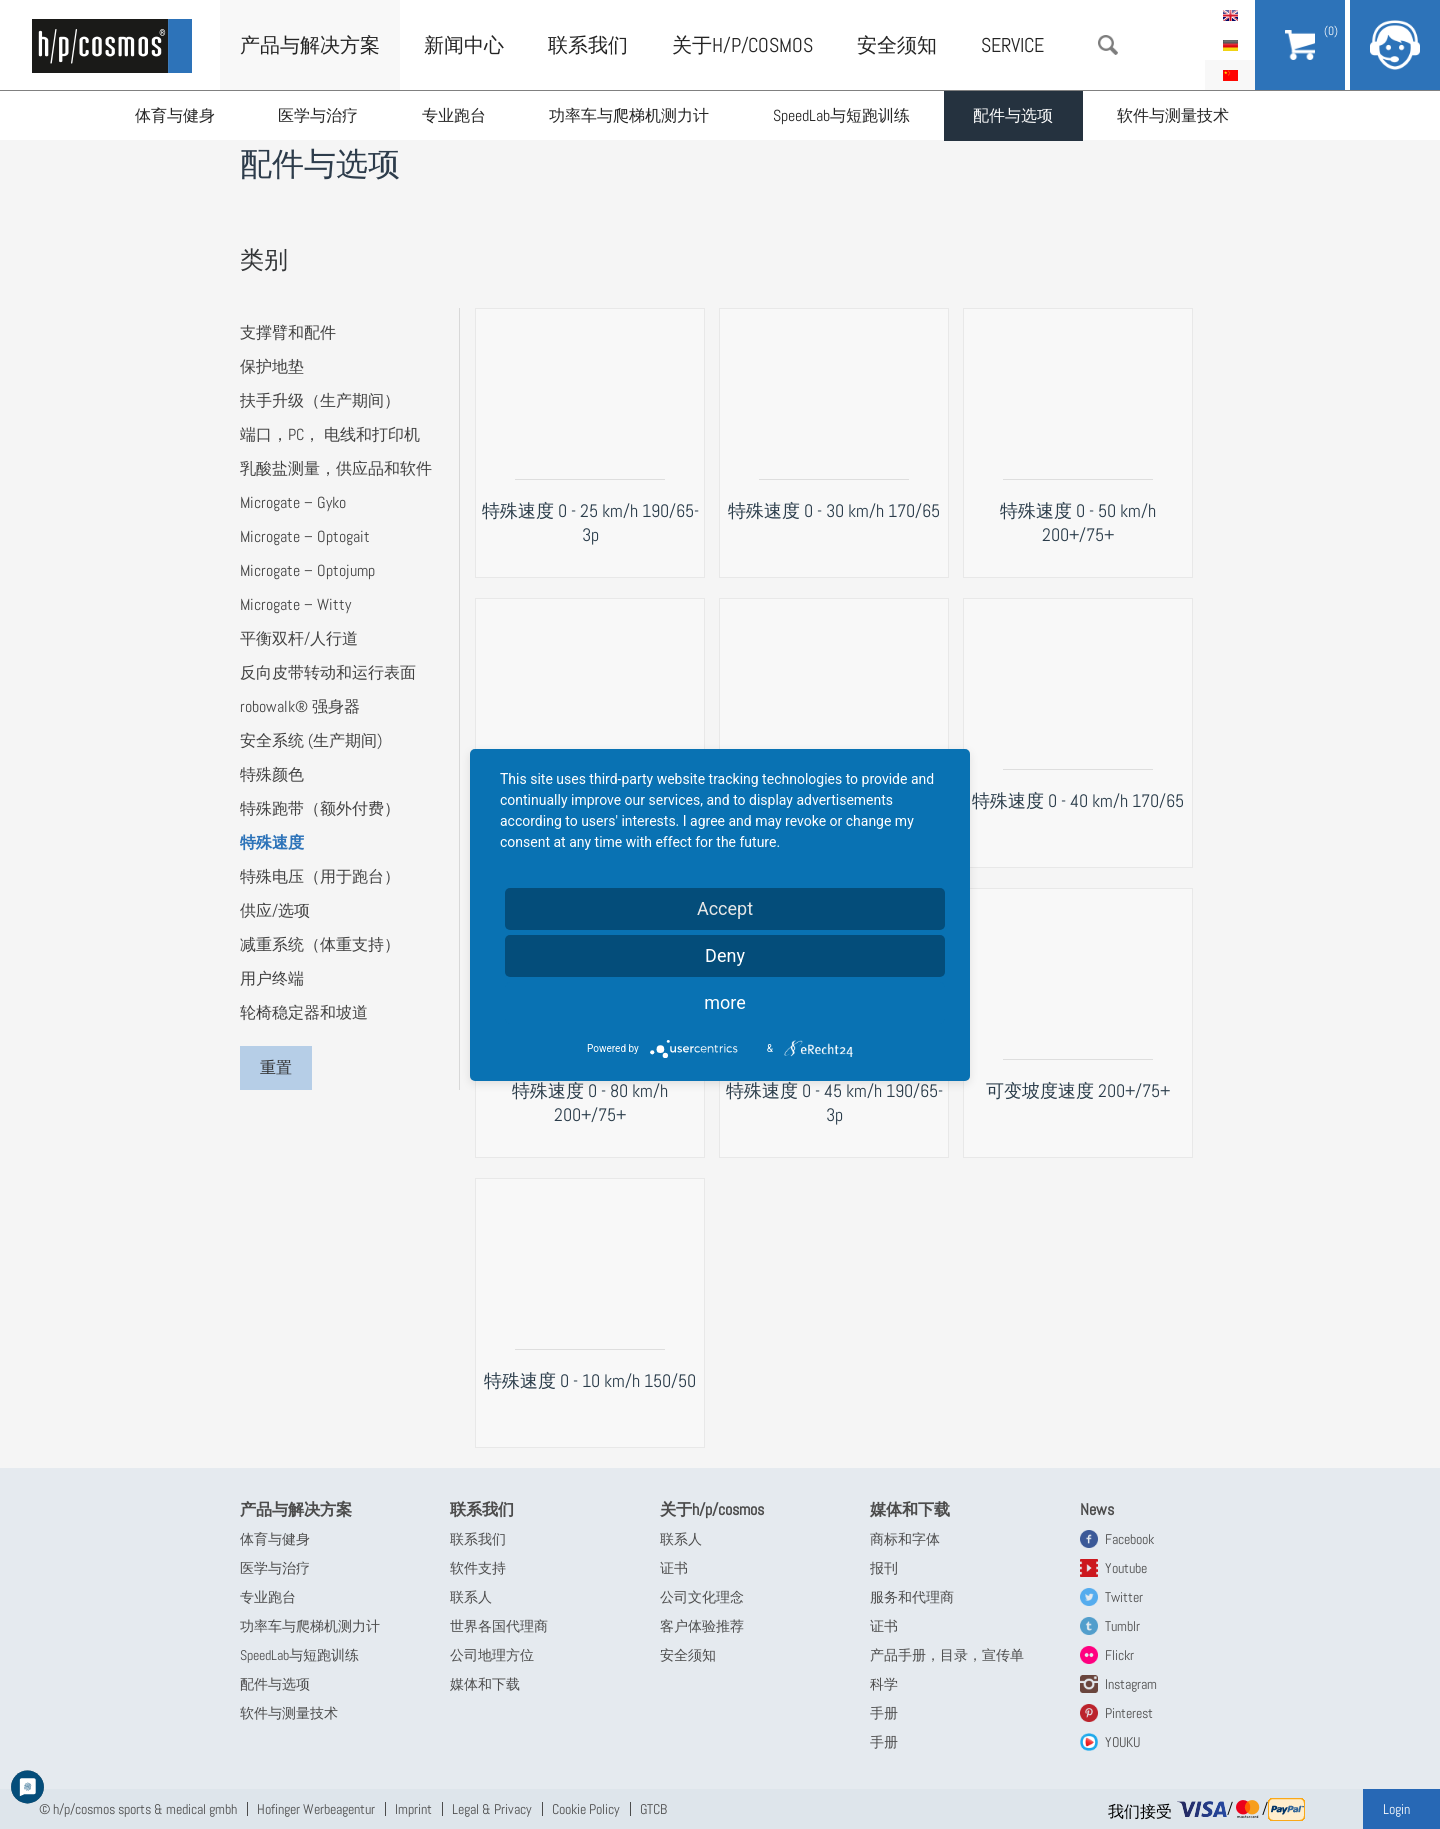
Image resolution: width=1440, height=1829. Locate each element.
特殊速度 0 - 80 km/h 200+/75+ (590, 1102)
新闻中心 (464, 45)
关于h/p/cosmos (742, 45)
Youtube (1126, 1568)
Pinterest (1129, 1713)
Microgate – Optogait (305, 536)
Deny (725, 955)
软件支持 (478, 1568)
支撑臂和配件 (288, 332)
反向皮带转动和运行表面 (328, 672)
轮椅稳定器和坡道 (304, 1012)
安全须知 (897, 45)
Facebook (1129, 1539)
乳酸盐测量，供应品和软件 (336, 468)
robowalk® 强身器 (300, 706)
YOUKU (1122, 1742)
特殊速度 (272, 842)
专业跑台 (455, 115)
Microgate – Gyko (293, 502)
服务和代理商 (912, 1597)
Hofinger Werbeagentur (316, 1809)
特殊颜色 (272, 774)
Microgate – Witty (295, 604)
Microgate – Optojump (307, 570)
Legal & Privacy (492, 1809)
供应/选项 (275, 910)
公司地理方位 (492, 1655)
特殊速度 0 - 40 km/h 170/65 (1078, 800)
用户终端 (272, 978)
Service (1012, 45)
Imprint (413, 1809)
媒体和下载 (485, 1684)
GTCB (653, 1809)
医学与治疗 (319, 115)
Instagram (1131, 1684)
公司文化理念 (702, 1597)
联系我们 (588, 45)
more (725, 1002)
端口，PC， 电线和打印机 (330, 434)
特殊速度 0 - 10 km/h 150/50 (590, 1380)
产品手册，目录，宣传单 (947, 1655)
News (1097, 1509)
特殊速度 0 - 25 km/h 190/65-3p (590, 522)
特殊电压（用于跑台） (320, 876)
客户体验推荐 (702, 1626)
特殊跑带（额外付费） (320, 808)
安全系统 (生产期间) (311, 740)
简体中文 (1230, 75)
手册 (884, 1713)
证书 (674, 1568)
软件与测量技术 (1176, 115)
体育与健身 (175, 115)
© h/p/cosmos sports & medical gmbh (138, 1809)
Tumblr (1122, 1626)
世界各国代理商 (499, 1626)
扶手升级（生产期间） (320, 400)
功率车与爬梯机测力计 (631, 115)
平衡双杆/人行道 (299, 638)
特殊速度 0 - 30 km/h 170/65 (834, 510)
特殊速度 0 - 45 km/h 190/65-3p (834, 1102)
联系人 (471, 1597)
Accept (725, 908)
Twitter (1124, 1597)
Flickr (1119, 1655)
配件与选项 (1016, 115)
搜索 (1108, 45)
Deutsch (1230, 45)
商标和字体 (905, 1539)
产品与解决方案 (310, 45)
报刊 (884, 1568)
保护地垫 (272, 366)
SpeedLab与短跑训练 (843, 115)
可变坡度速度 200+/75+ (1078, 1090)
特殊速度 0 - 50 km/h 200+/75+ (1078, 522)
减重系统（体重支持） (320, 944)
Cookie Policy (586, 1809)
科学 (884, 1684)
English (1230, 15)
